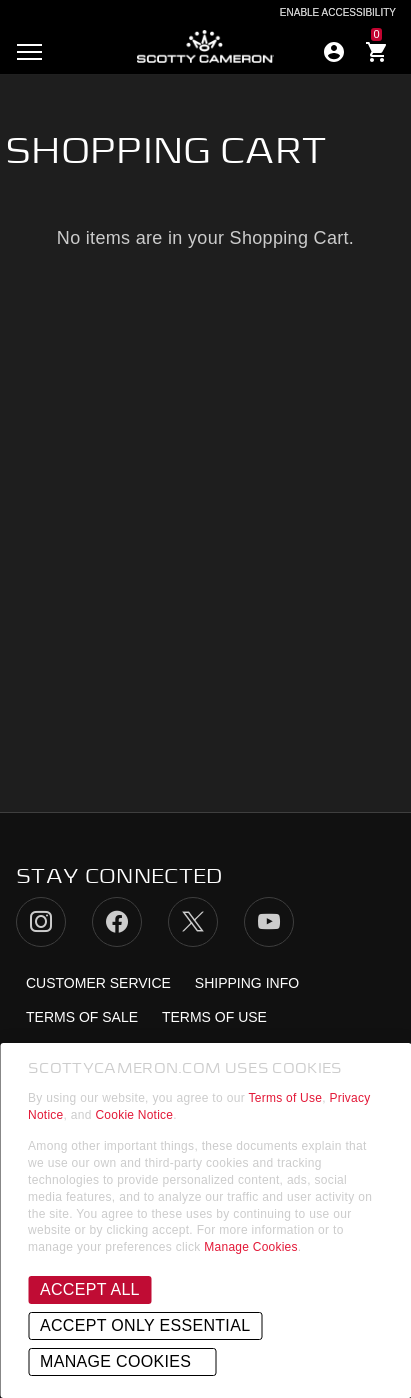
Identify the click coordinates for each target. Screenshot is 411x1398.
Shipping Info (247, 983)
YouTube (269, 922)
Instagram (41, 922)
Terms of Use (286, 1098)
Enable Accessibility (338, 13)
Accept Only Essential (145, 1325)
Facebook (117, 922)
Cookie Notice (134, 1115)
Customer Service (98, 983)
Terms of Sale (82, 1017)
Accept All (90, 1289)
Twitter (193, 922)
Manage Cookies (250, 1247)
